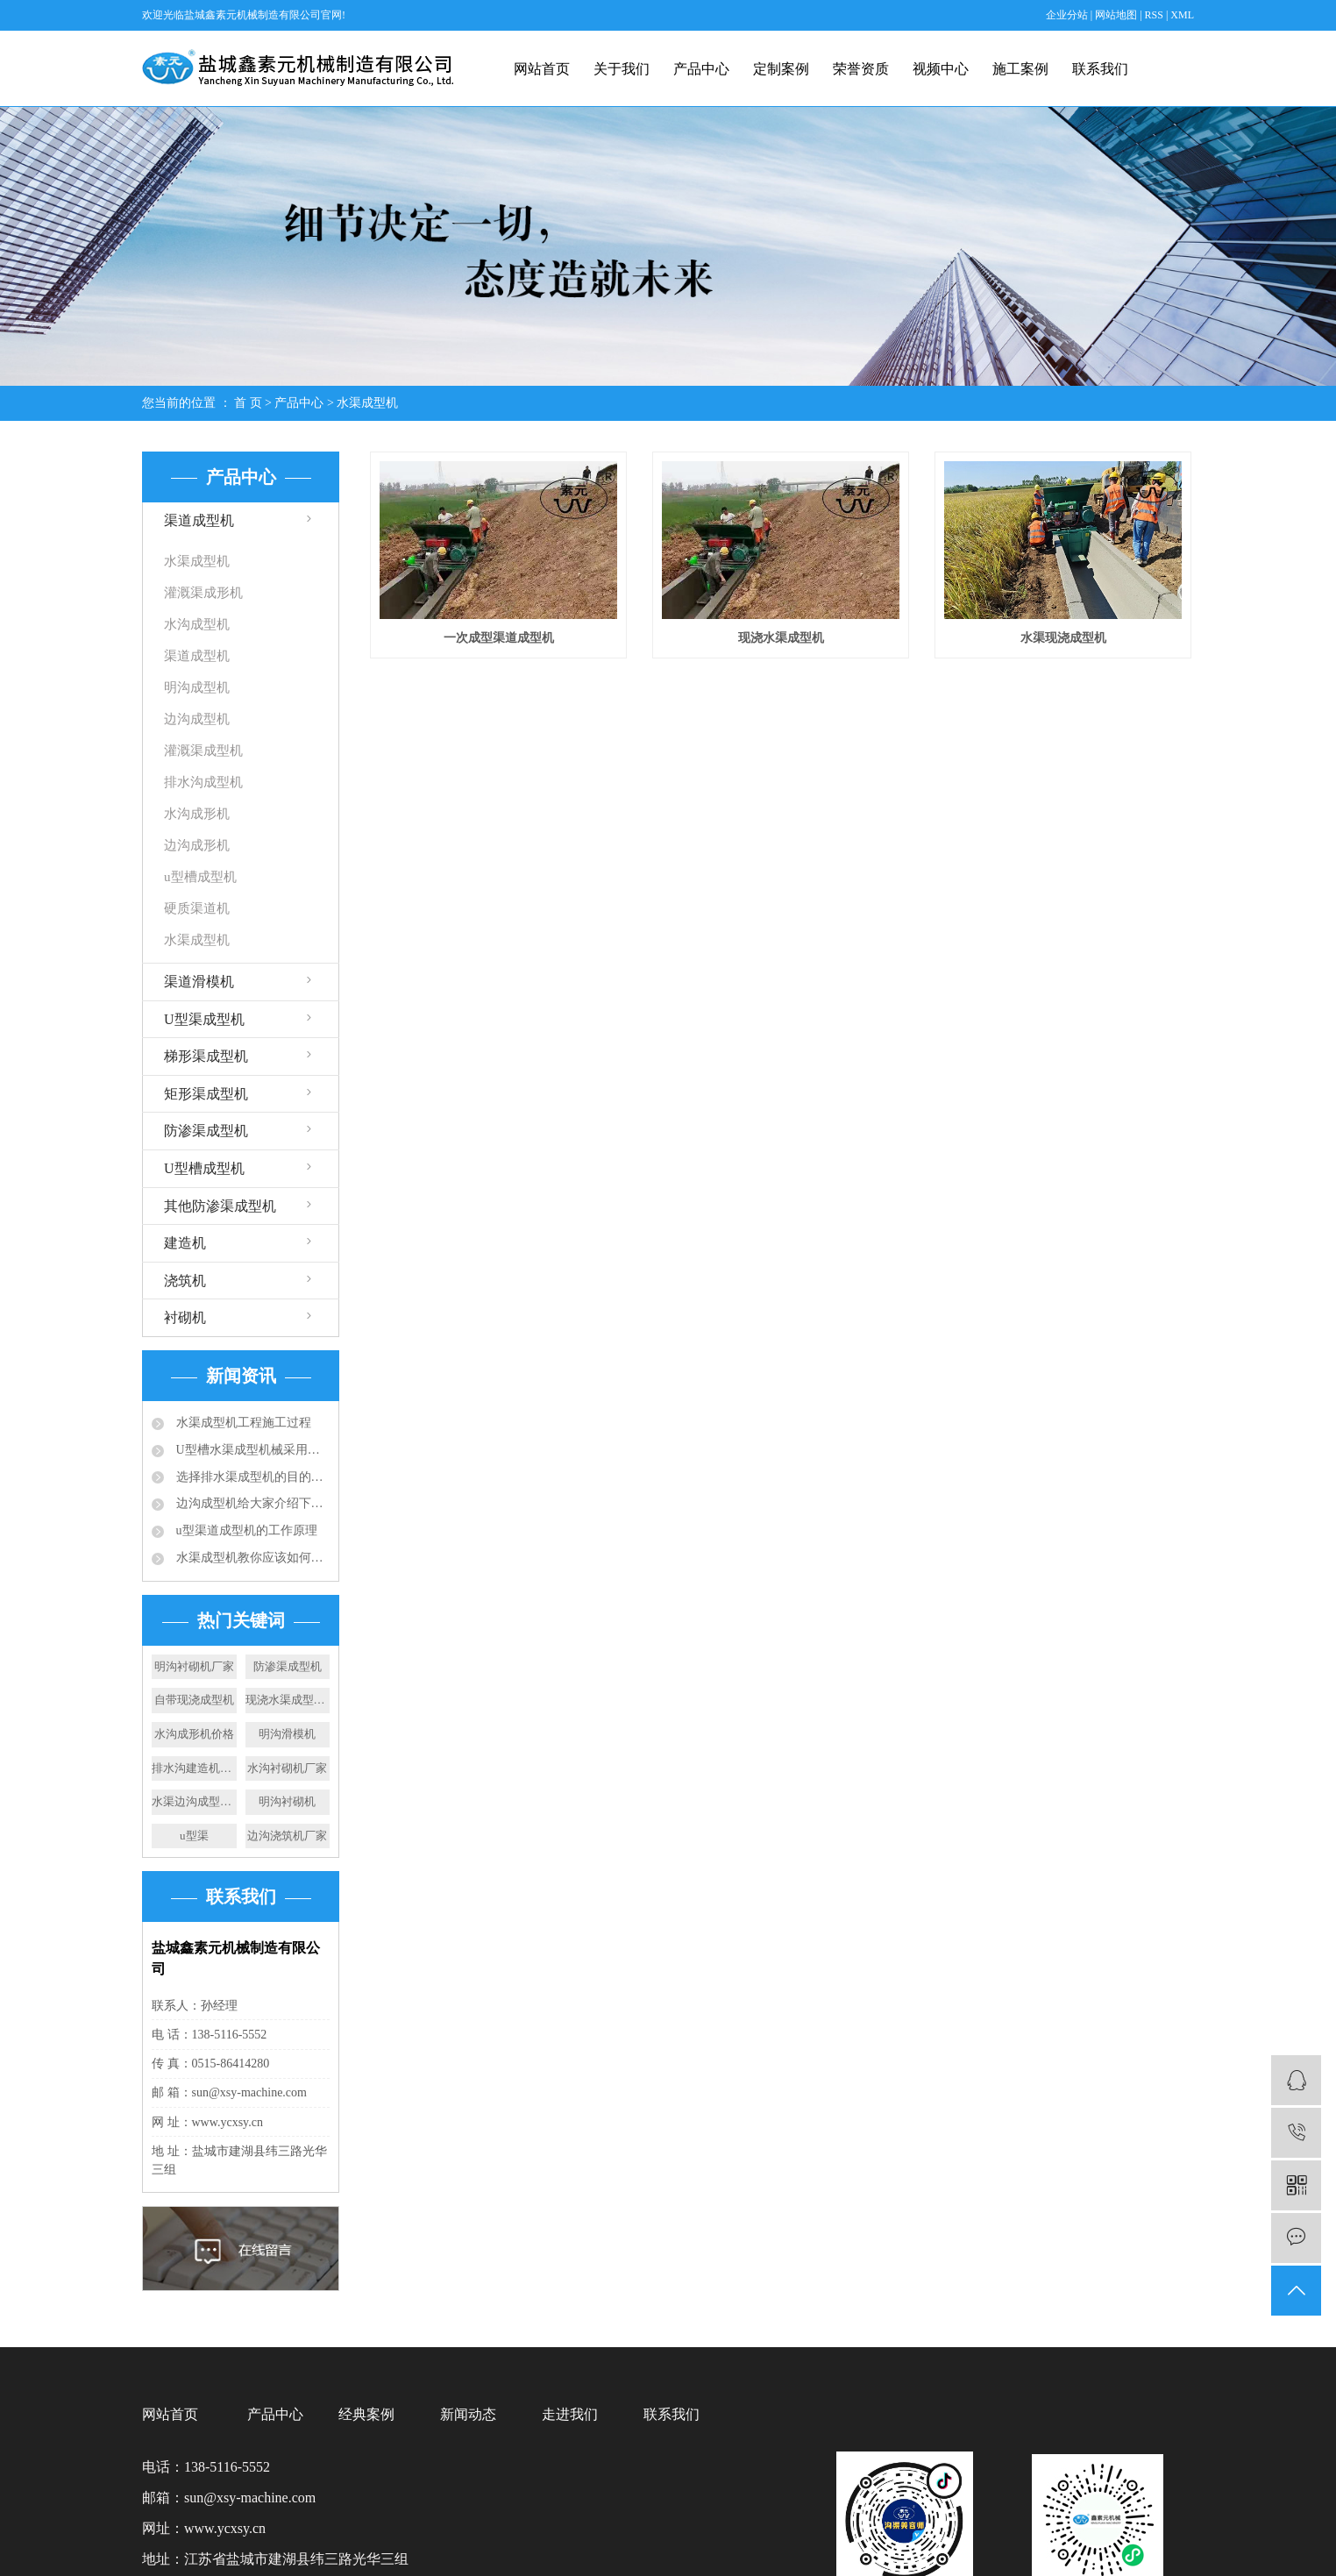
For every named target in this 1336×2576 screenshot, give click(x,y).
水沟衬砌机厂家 (287, 1768)
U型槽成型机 (204, 1168)
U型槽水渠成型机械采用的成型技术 (251, 1449)
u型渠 (194, 1835)
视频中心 (941, 68)
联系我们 (1100, 68)
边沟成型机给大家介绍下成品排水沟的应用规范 (251, 1503)
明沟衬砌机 (287, 1801)
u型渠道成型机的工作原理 (245, 1530)
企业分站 (1067, 15)
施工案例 (1020, 68)
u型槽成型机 (200, 877)
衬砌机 (185, 1317)
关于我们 (621, 68)
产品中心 (701, 68)
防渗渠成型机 (206, 1130)
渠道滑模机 (199, 981)
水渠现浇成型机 (1063, 637)
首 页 (248, 402)
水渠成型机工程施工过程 (242, 1422)
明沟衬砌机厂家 (194, 1666)
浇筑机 (185, 1280)
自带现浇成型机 (194, 1699)
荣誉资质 (861, 68)
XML (1182, 15)
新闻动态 (468, 2414)
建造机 (185, 1242)
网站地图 (1117, 15)
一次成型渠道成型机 (499, 637)
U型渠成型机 (204, 1019)
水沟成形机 (197, 814)
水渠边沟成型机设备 (194, 1801)
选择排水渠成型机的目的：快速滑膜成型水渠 (251, 1477)
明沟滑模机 (287, 1733)
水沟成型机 (197, 624)
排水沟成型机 (203, 782)
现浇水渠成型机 (781, 637)
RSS (1154, 15)
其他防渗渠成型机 (220, 1206)
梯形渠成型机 (206, 1056)
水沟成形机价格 (194, 1733)
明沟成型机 (197, 687)
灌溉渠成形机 (203, 593)
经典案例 (366, 2414)
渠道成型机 (199, 520)
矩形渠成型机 (206, 1093)
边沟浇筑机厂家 (287, 1835)
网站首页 (542, 68)
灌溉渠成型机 (203, 751)
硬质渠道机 (197, 908)
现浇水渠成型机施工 (287, 1699)
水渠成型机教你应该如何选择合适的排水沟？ (251, 1557)
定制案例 (781, 68)
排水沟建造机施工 (194, 1768)
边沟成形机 (197, 845)
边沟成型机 (197, 719)
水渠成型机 (367, 402)
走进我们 (570, 2414)
